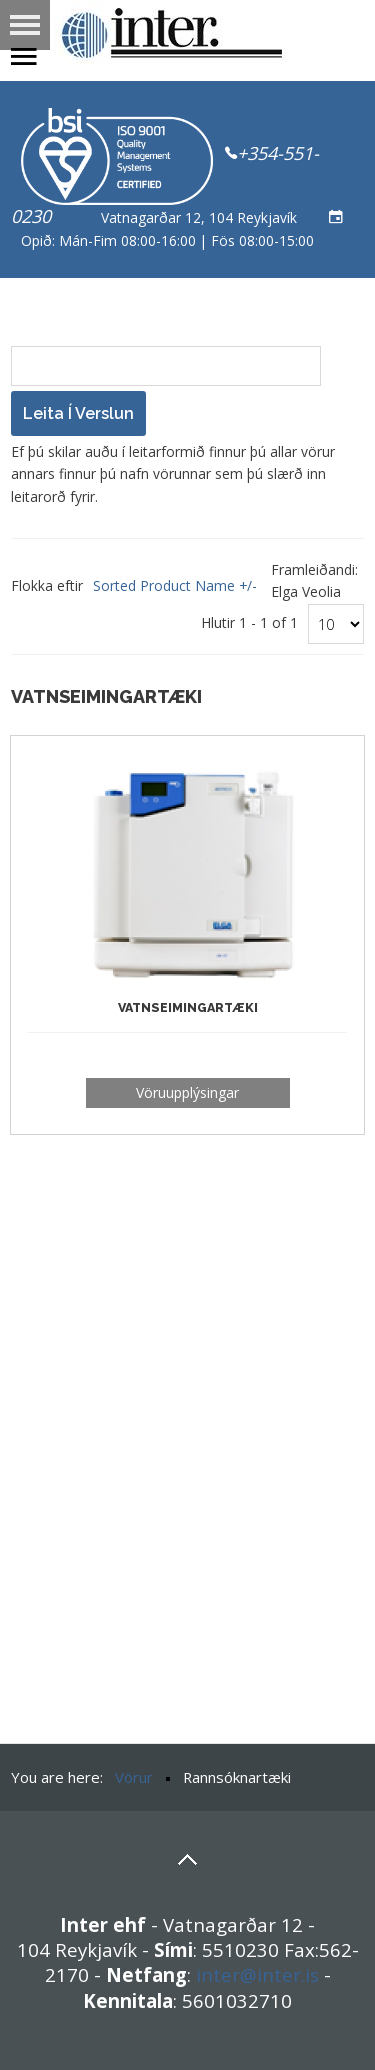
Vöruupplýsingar (187, 1092)
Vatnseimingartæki (188, 1007)
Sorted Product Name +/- (175, 585)
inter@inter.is (257, 1974)
